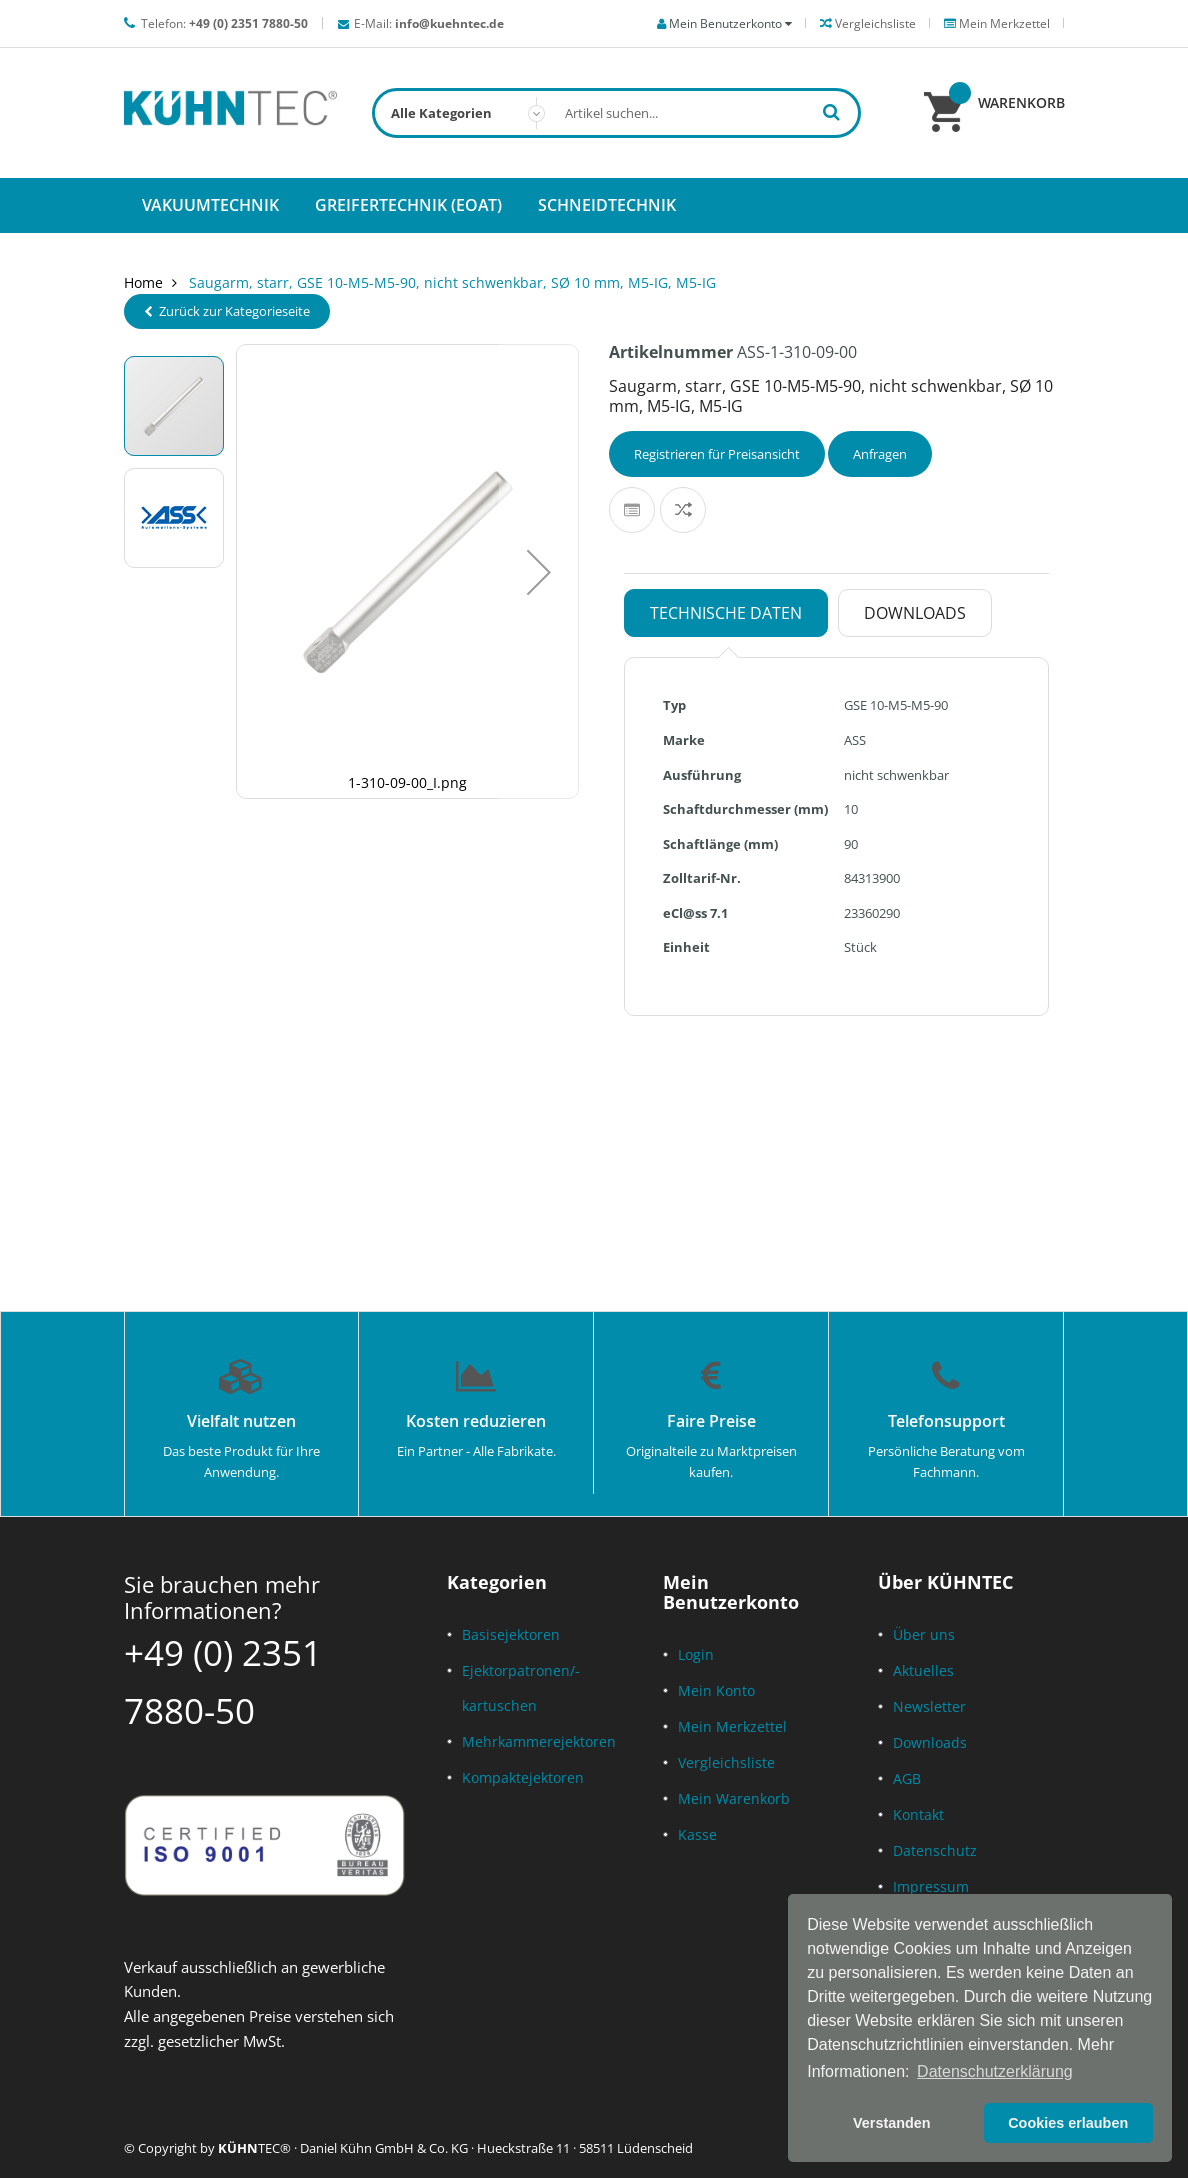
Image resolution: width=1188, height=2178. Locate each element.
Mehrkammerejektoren (539, 1741)
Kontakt (918, 1814)
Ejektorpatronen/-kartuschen (521, 1688)
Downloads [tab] (915, 613)
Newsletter (929, 1706)
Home (143, 282)
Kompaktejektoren (523, 1777)
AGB (907, 1778)
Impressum (931, 1886)
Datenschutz (935, 1850)
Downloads (930, 1742)
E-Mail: (429, 23)
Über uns (924, 1634)
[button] (539, 571)
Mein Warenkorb (734, 1798)
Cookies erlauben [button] (1068, 2123)
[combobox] (617, 113)
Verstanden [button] (892, 2123)
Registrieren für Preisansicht (717, 454)
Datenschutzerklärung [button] (995, 2071)
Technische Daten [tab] (726, 613)
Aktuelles (923, 1670)
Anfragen (880, 454)
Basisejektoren (511, 1634)
